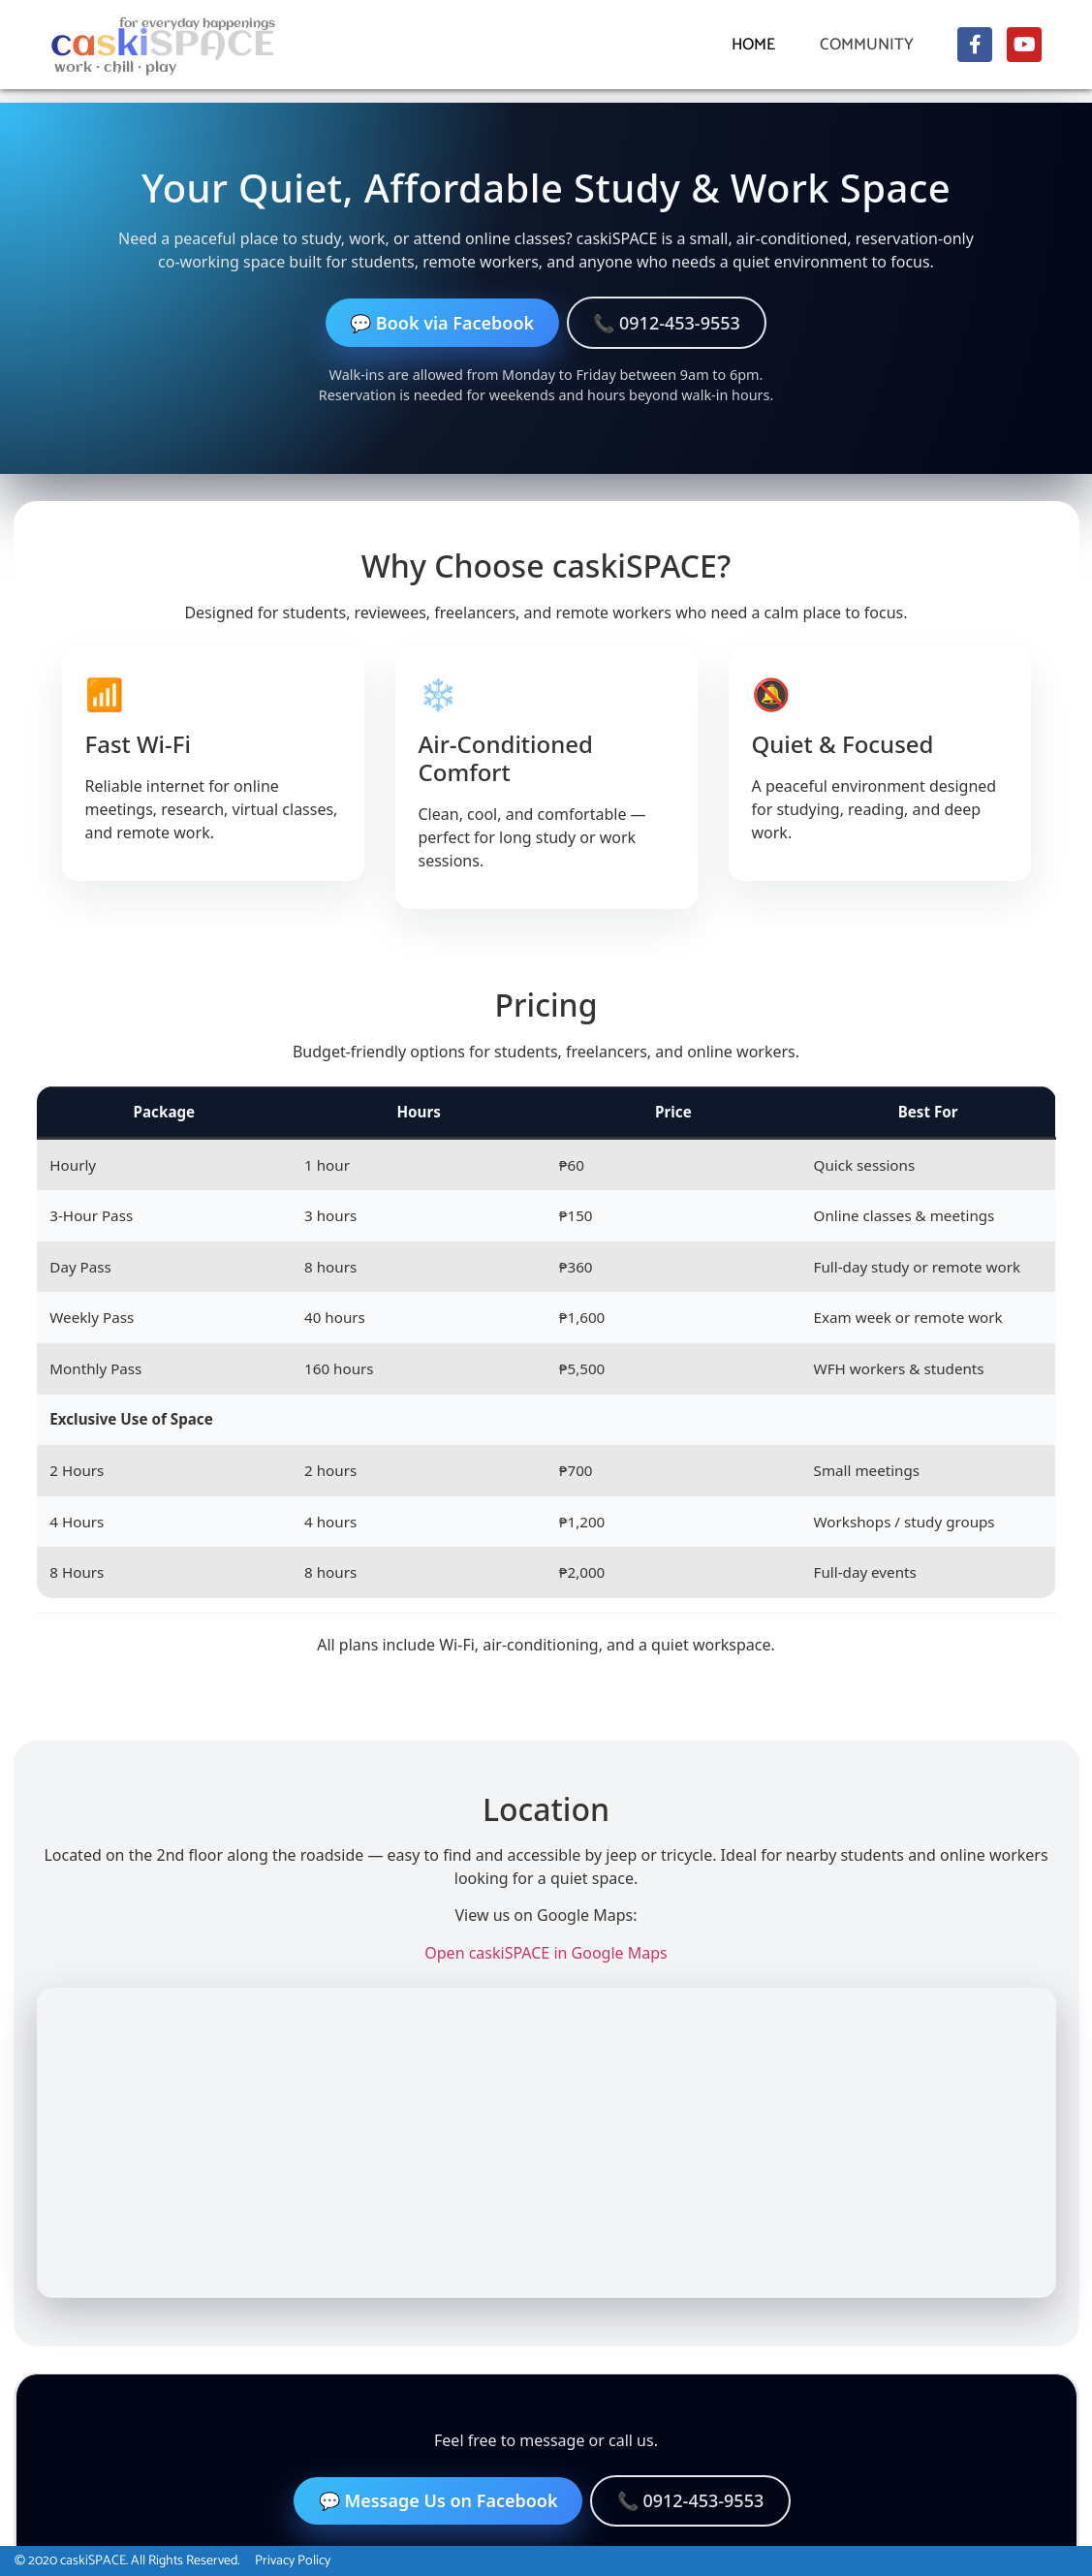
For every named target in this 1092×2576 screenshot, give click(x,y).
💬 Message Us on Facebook (438, 2500)
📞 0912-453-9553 (666, 322)
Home (753, 44)
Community (871, 44)
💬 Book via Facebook (442, 322)
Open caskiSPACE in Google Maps (545, 1952)
